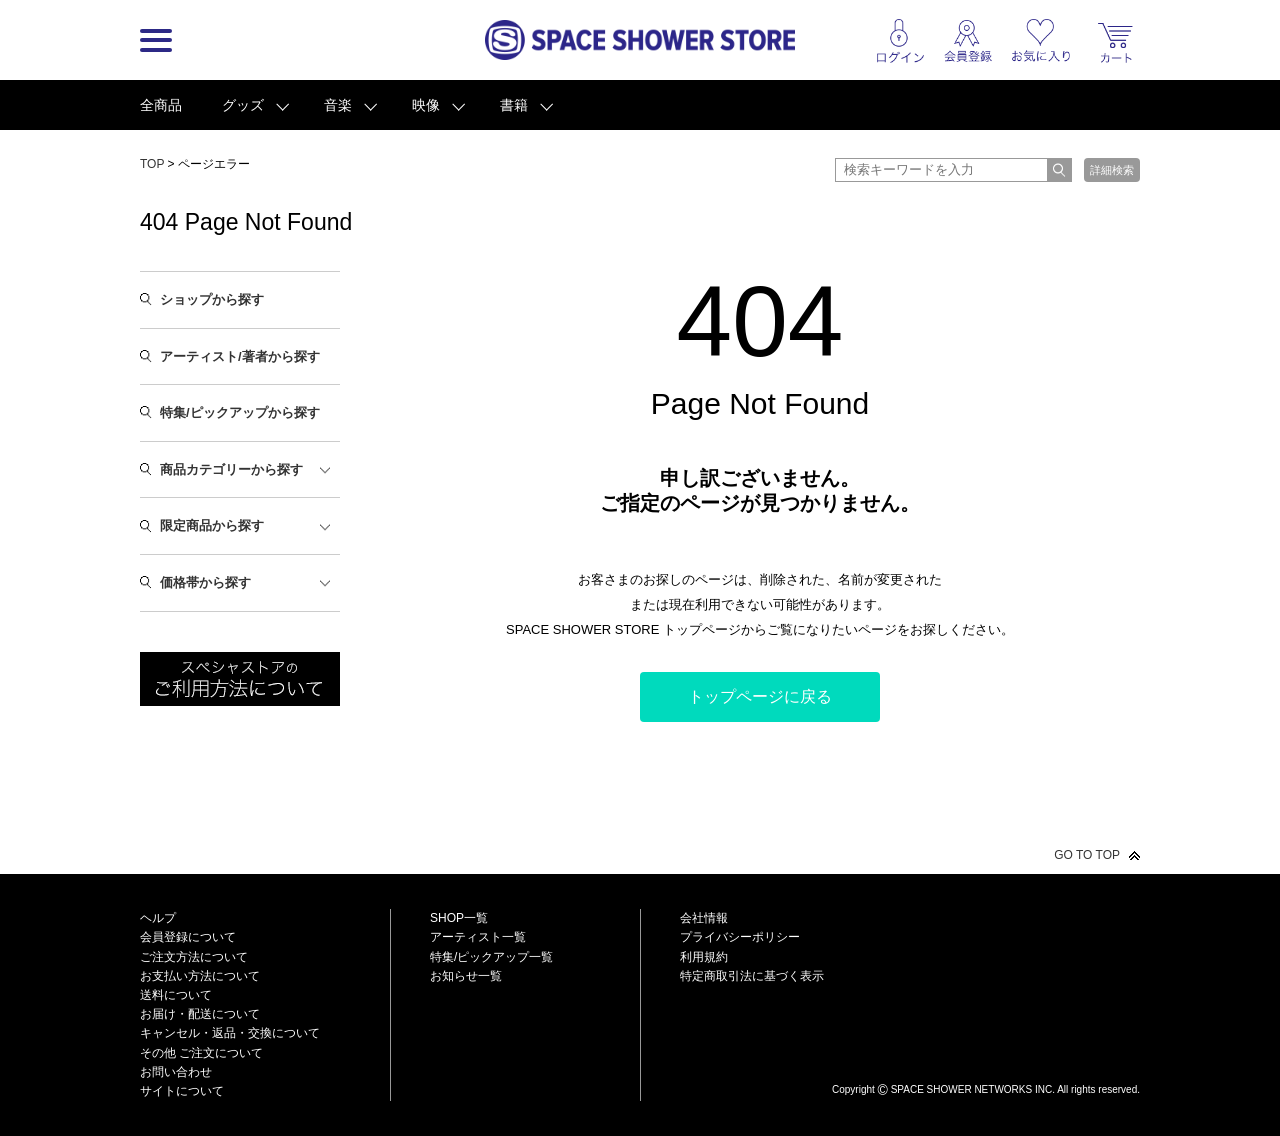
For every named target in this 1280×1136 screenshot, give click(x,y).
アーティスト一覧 (478, 937)
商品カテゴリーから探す (231, 469)
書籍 (514, 105)
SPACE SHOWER (986, 1056)
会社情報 (704, 918)
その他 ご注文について (201, 1053)
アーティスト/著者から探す (240, 356)
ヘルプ (158, 918)
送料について (176, 995)
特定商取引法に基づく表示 (752, 976)
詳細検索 (1112, 170)
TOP (152, 164)
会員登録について (188, 937)
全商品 (161, 105)
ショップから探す (212, 299)
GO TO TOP (1087, 855)
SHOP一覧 (459, 918)
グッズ (243, 105)
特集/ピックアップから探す (240, 412)
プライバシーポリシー (740, 937)
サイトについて (182, 1091)
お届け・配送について (200, 1014)
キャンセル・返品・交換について (230, 1033)
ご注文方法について (194, 957)
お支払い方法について (200, 976)
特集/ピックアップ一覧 (491, 957)
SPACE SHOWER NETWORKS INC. (973, 1089)
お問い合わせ (176, 1072)
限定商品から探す (212, 525)
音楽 (338, 105)
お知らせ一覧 (466, 976)
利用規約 (704, 957)
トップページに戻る (760, 696)
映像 (426, 105)
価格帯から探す (205, 582)
